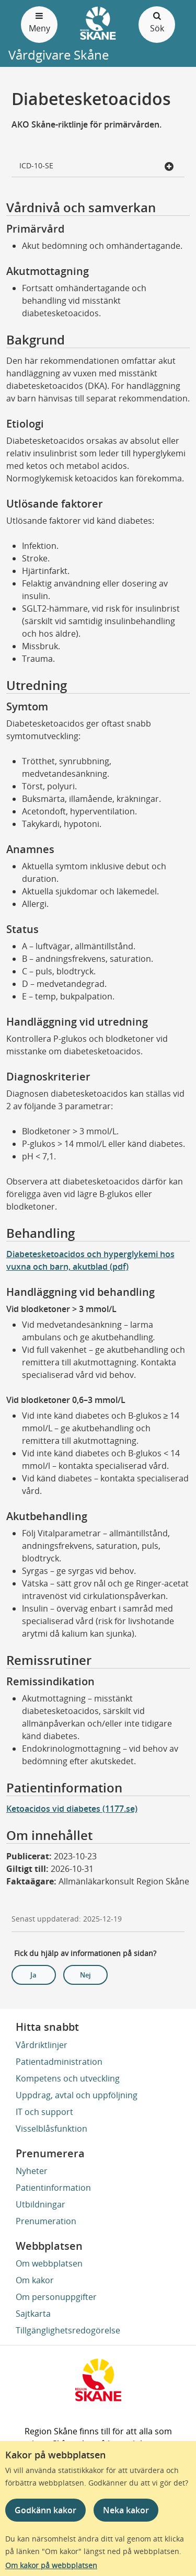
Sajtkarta (33, 2313)
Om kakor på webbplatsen (51, 2565)
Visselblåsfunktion (51, 2128)
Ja (33, 1975)
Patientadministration (59, 2061)
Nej (85, 1975)
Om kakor (35, 2280)
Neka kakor (126, 2510)
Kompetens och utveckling (68, 2078)
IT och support (44, 2112)
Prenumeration (46, 2221)
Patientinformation (53, 2187)
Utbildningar (40, 2204)
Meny (39, 21)
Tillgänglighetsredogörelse (68, 2330)
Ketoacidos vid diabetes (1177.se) (71, 1808)
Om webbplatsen (49, 2263)
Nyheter (32, 2171)
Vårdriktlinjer (41, 2045)
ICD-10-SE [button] (97, 166)
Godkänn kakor (45, 2510)
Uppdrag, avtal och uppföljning (76, 2095)
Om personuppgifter (56, 2297)
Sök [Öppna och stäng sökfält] (157, 21)
